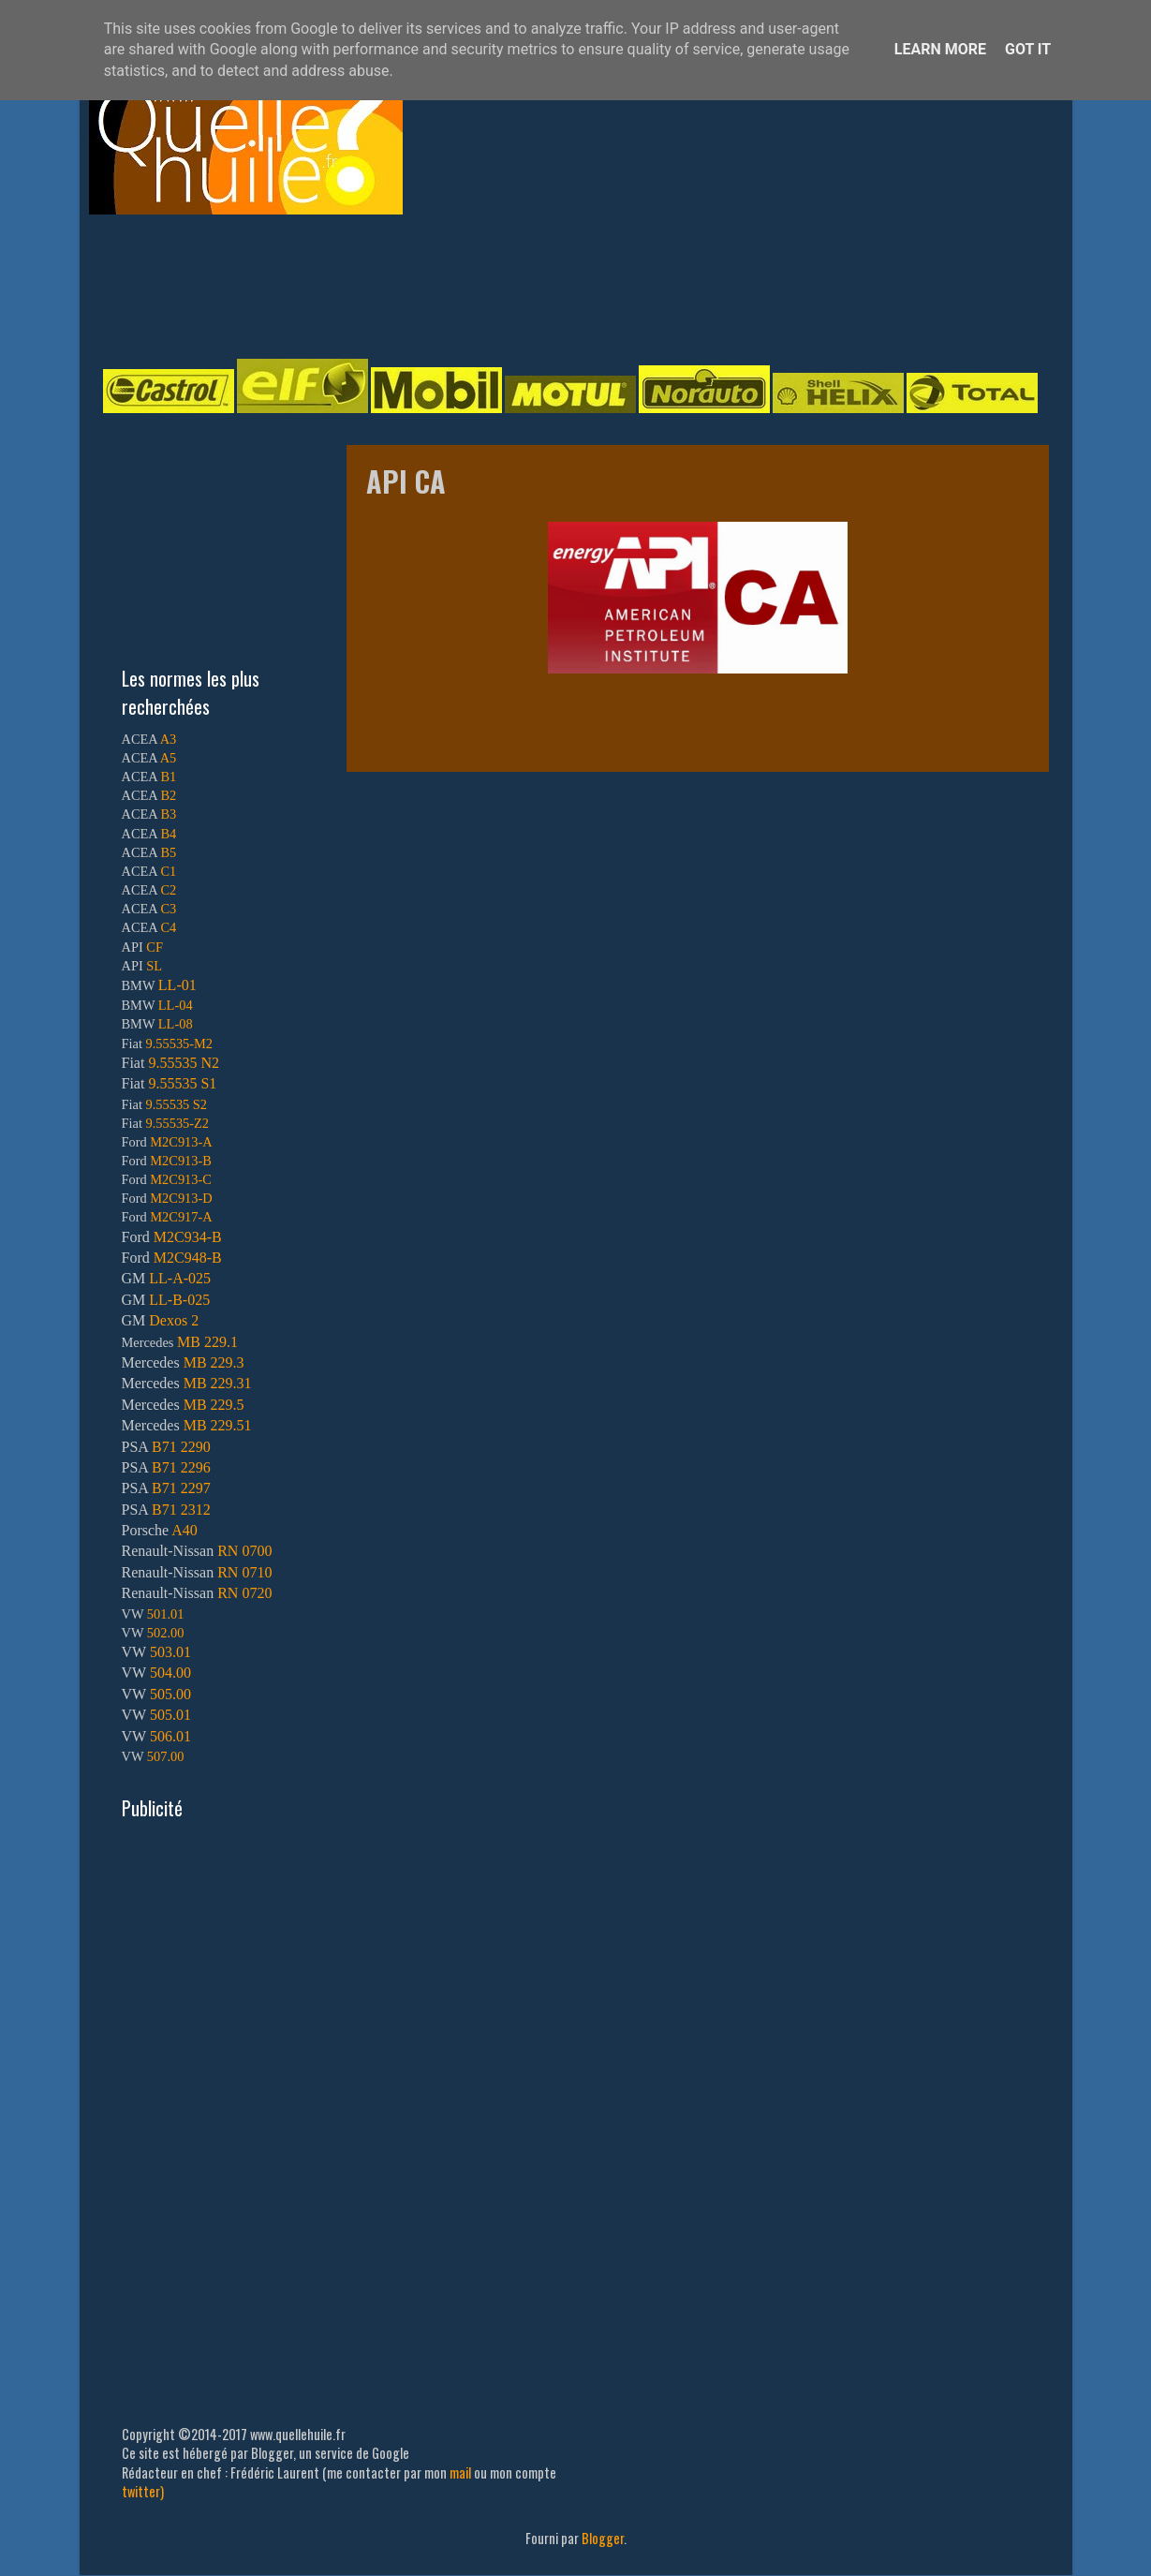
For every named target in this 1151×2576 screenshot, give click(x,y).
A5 (168, 757)
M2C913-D (181, 1198)
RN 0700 (244, 1551)
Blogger (603, 2538)
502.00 (165, 1632)
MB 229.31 (218, 1383)
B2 (168, 795)
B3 (168, 814)
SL (154, 965)
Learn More (940, 49)
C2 (168, 889)
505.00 (170, 1694)
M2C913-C (181, 1179)
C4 (168, 927)
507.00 (165, 1756)
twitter (141, 2491)
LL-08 (175, 1023)
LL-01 (177, 985)
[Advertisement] (557, 285)
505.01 (170, 1715)
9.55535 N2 (183, 1063)
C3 (168, 908)
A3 (168, 739)
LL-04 (175, 1005)
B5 (168, 852)
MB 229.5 (214, 1405)
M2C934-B (188, 1237)
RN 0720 (244, 1593)
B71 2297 (181, 1488)
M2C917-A (181, 1216)
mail (460, 2472)
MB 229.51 (218, 1425)
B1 (168, 776)
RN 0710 (244, 1572)
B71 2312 (181, 1509)
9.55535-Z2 (178, 1123)
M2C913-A (181, 1141)
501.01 (165, 1613)
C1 (168, 871)
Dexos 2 (174, 1320)
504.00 (170, 1672)
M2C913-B (181, 1160)
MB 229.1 (207, 1342)
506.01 (170, 1736)
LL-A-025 (180, 1278)
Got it (1028, 49)
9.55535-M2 (180, 1043)
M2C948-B (188, 1258)
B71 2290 (181, 1447)
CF (154, 947)
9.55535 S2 (177, 1104)
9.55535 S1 (182, 1083)
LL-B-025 (179, 1300)
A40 (184, 1530)
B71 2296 (181, 1467)
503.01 (170, 1652)
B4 (168, 833)
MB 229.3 (214, 1362)
